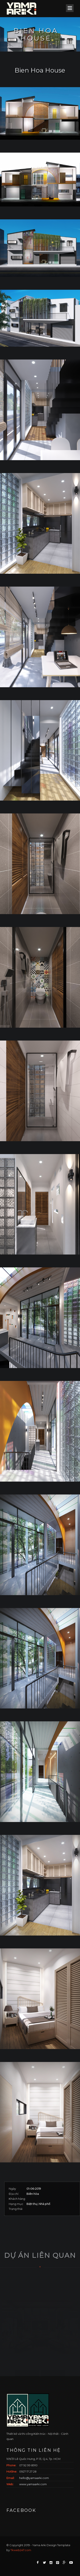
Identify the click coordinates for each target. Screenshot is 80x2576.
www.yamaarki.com (33, 2484)
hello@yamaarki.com (34, 2478)
